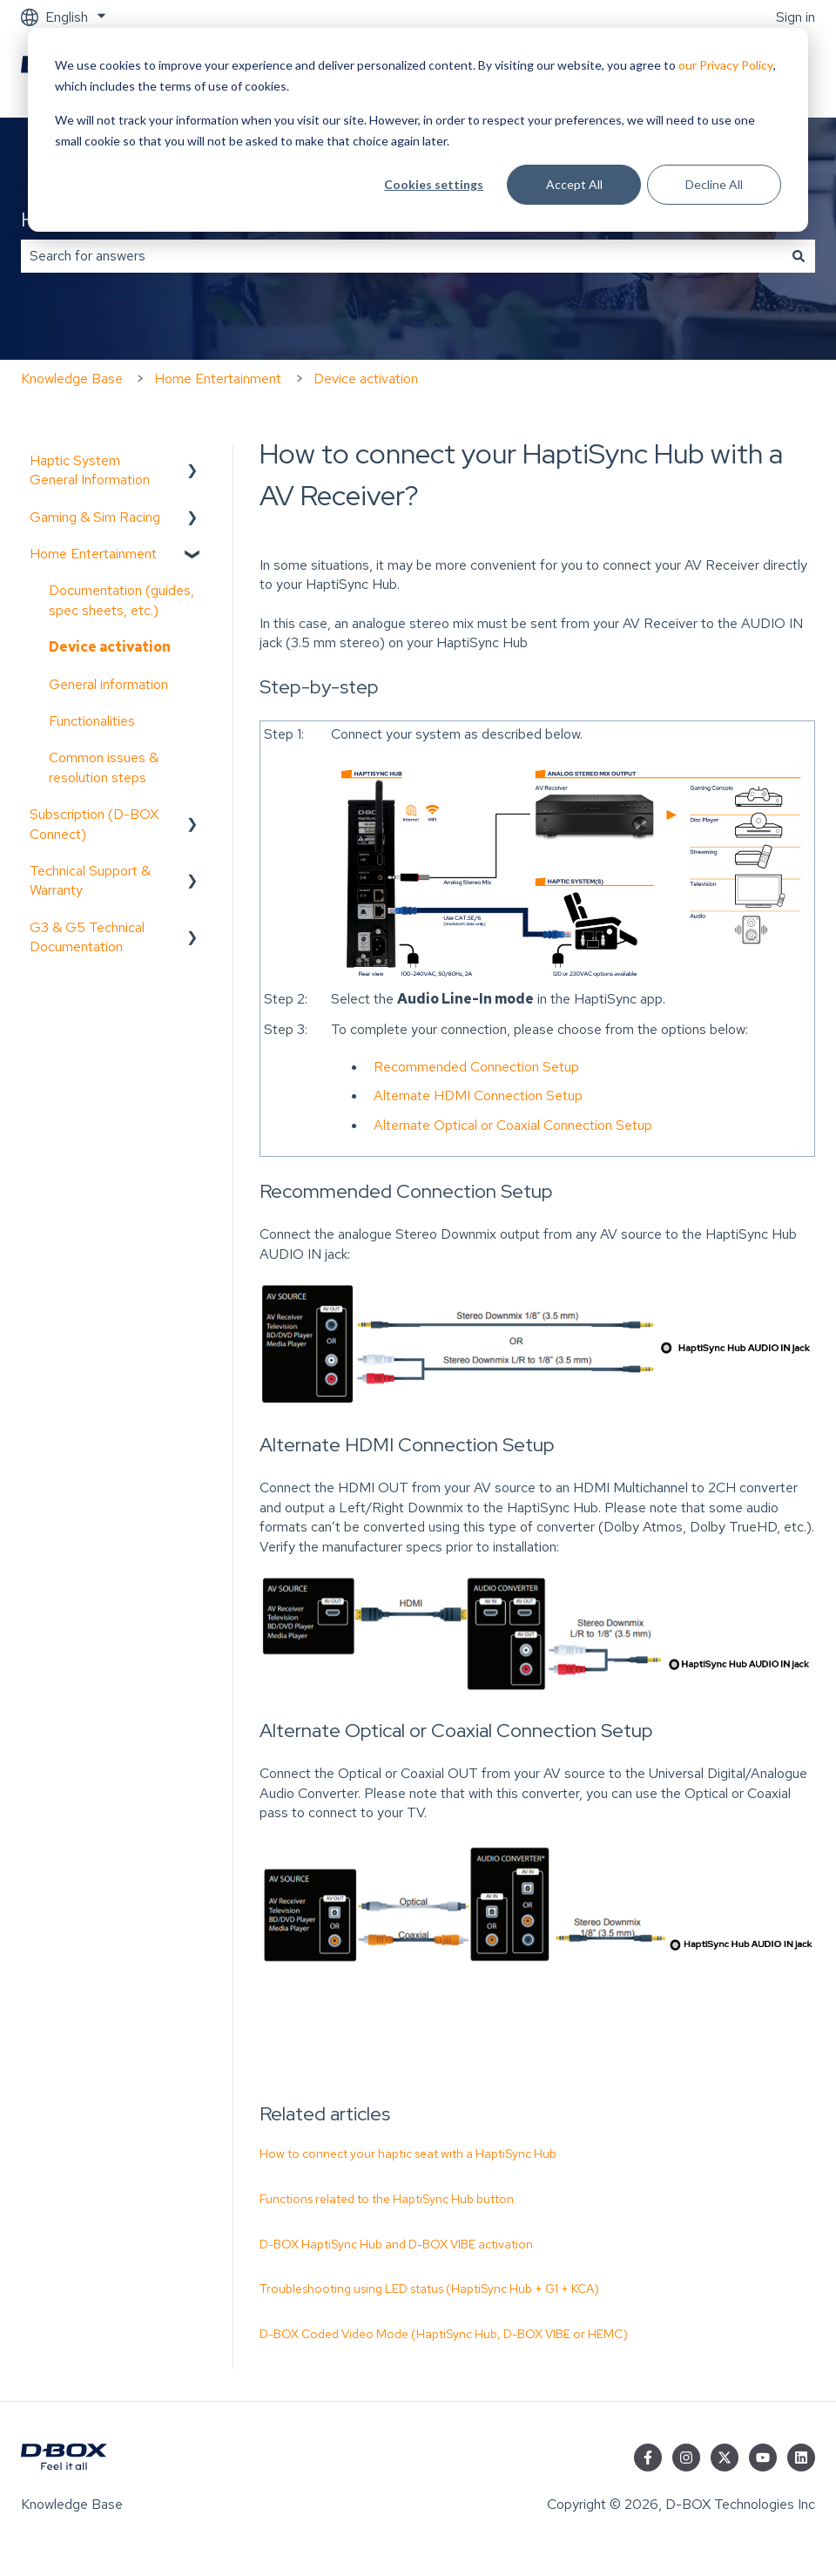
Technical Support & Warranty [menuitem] (90, 880)
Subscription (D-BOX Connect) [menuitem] (94, 823)
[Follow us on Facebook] (648, 2457)
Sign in (795, 17)
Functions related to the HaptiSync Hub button (387, 2199)
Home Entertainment (217, 378)
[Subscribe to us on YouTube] (763, 2457)
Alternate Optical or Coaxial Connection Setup (513, 1125)
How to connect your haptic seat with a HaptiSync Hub (408, 2153)
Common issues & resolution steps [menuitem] (103, 767)
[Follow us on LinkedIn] (801, 2457)
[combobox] (401, 256)
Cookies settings (433, 184)
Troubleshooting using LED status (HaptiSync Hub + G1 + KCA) (429, 2288)
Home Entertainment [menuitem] (93, 553)
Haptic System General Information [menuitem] (90, 470)
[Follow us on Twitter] (724, 2457)
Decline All (714, 184)
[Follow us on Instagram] (686, 2457)
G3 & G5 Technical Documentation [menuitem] (87, 937)
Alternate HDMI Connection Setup (478, 1095)
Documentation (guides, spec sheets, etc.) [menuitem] (121, 600)
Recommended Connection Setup (476, 1067)
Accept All (574, 184)
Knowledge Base (72, 378)
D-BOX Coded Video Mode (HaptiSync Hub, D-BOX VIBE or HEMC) (444, 2334)
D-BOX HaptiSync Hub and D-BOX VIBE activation (396, 2244)
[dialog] (418, 130)
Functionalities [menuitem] (92, 721)
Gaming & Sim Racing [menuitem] (95, 517)
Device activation (366, 378)
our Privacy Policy (725, 64)
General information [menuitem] (108, 684)
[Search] (798, 256)
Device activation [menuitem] (110, 647)
